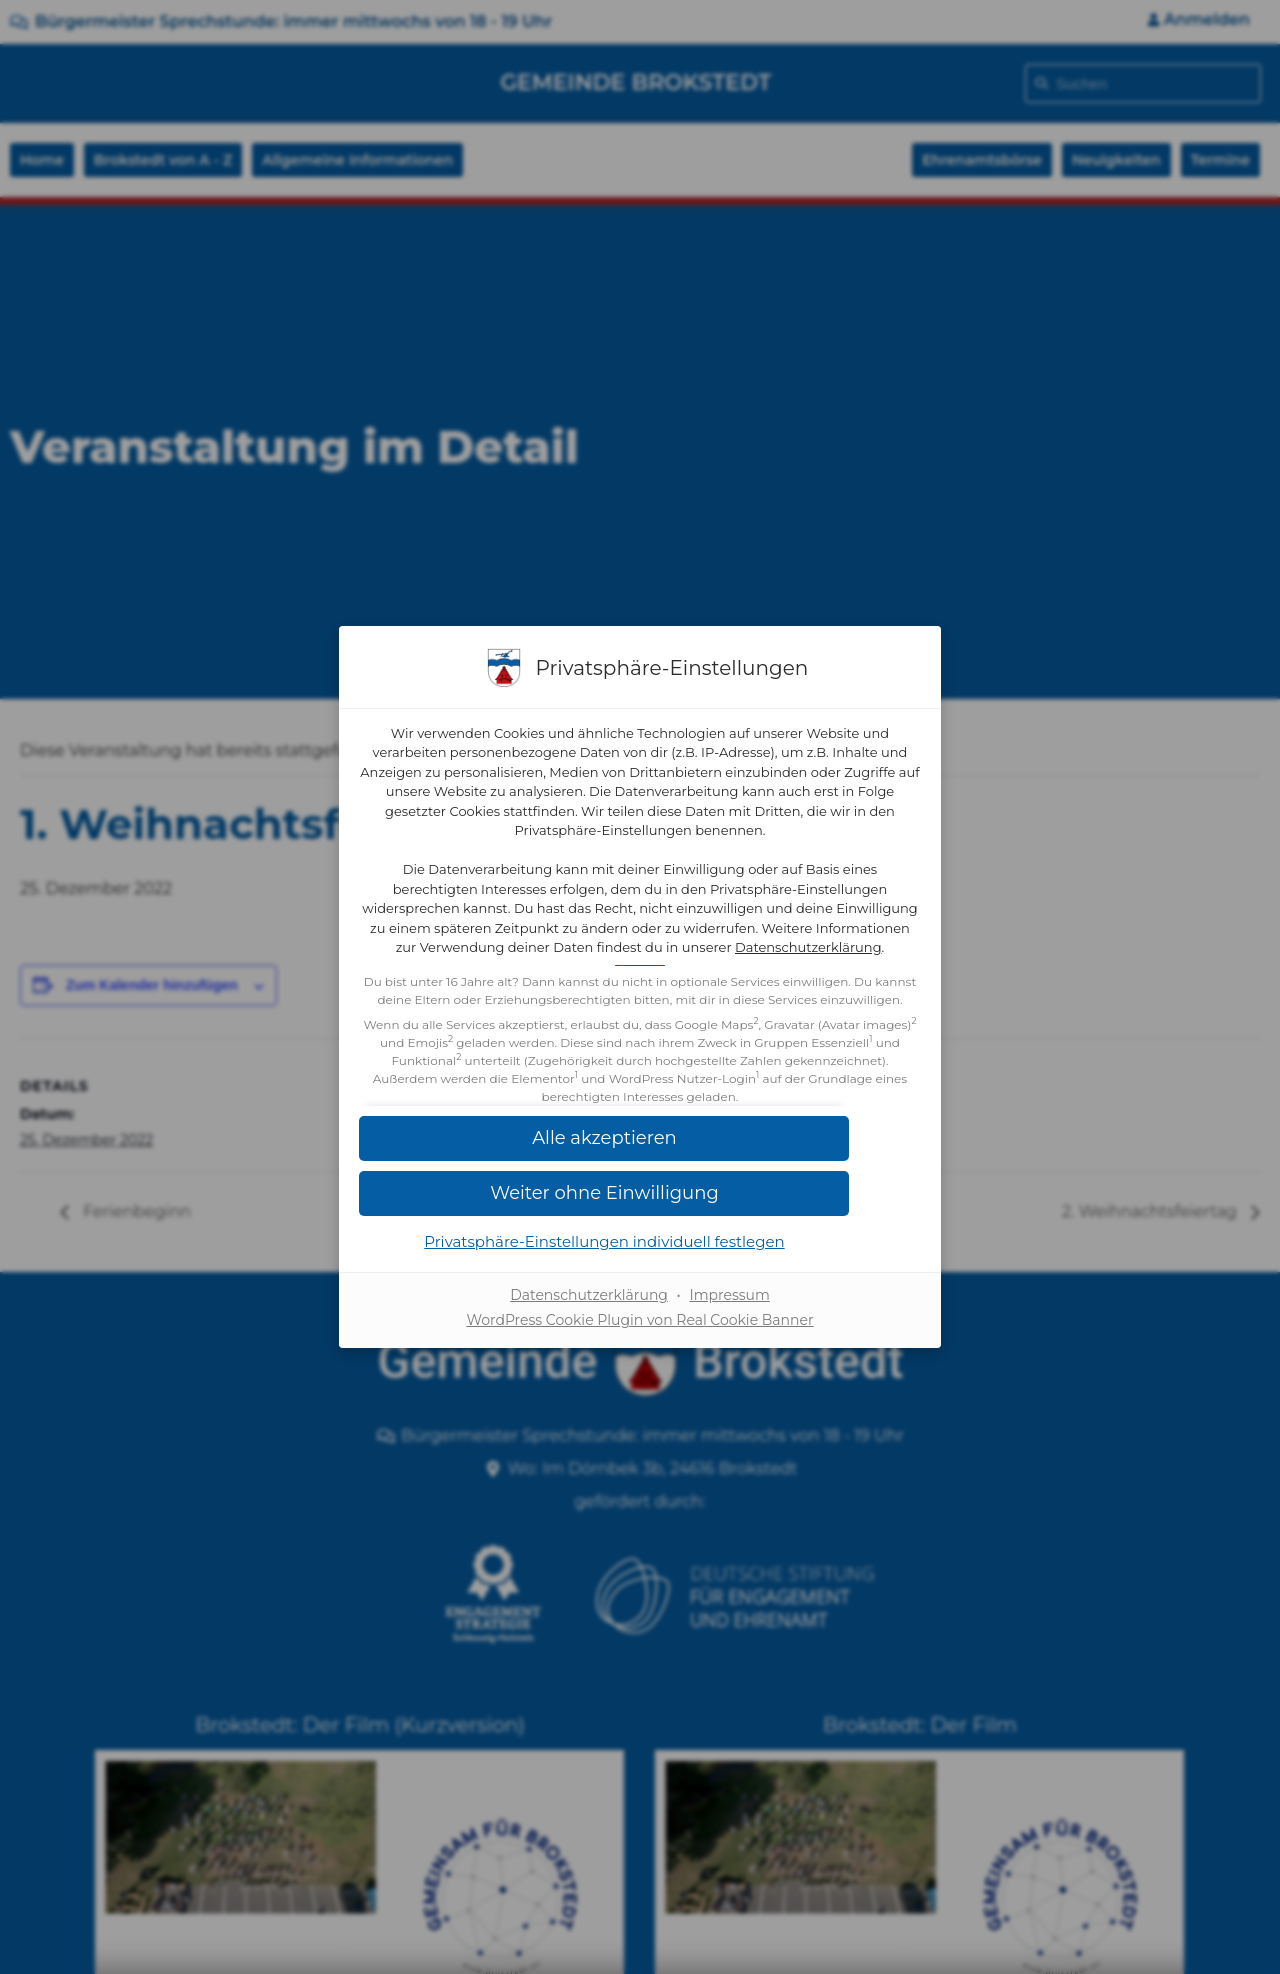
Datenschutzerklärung (729, 949)
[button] (640, 1175)
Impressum (729, 1333)
